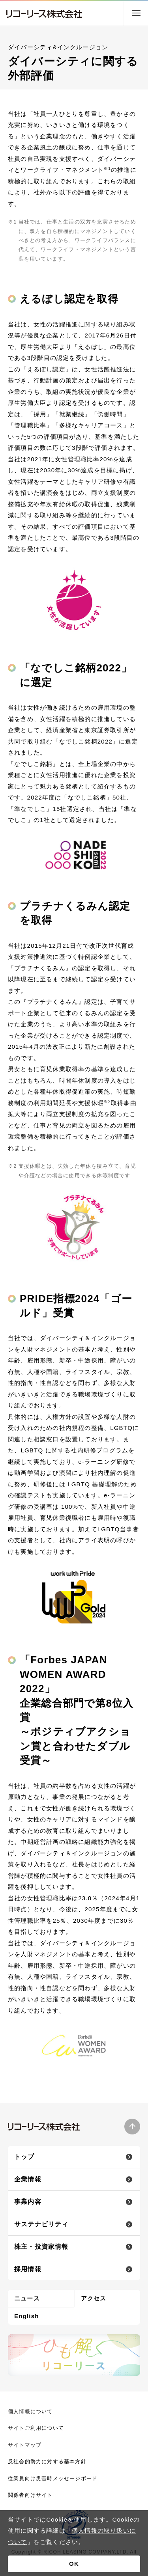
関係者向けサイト (30, 2495)
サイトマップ (24, 2445)
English (26, 2316)
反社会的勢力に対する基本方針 (47, 2461)
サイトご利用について (36, 2428)
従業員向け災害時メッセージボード (52, 2478)
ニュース (27, 2298)
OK (74, 2563)
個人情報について (30, 2411)
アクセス (94, 2298)
